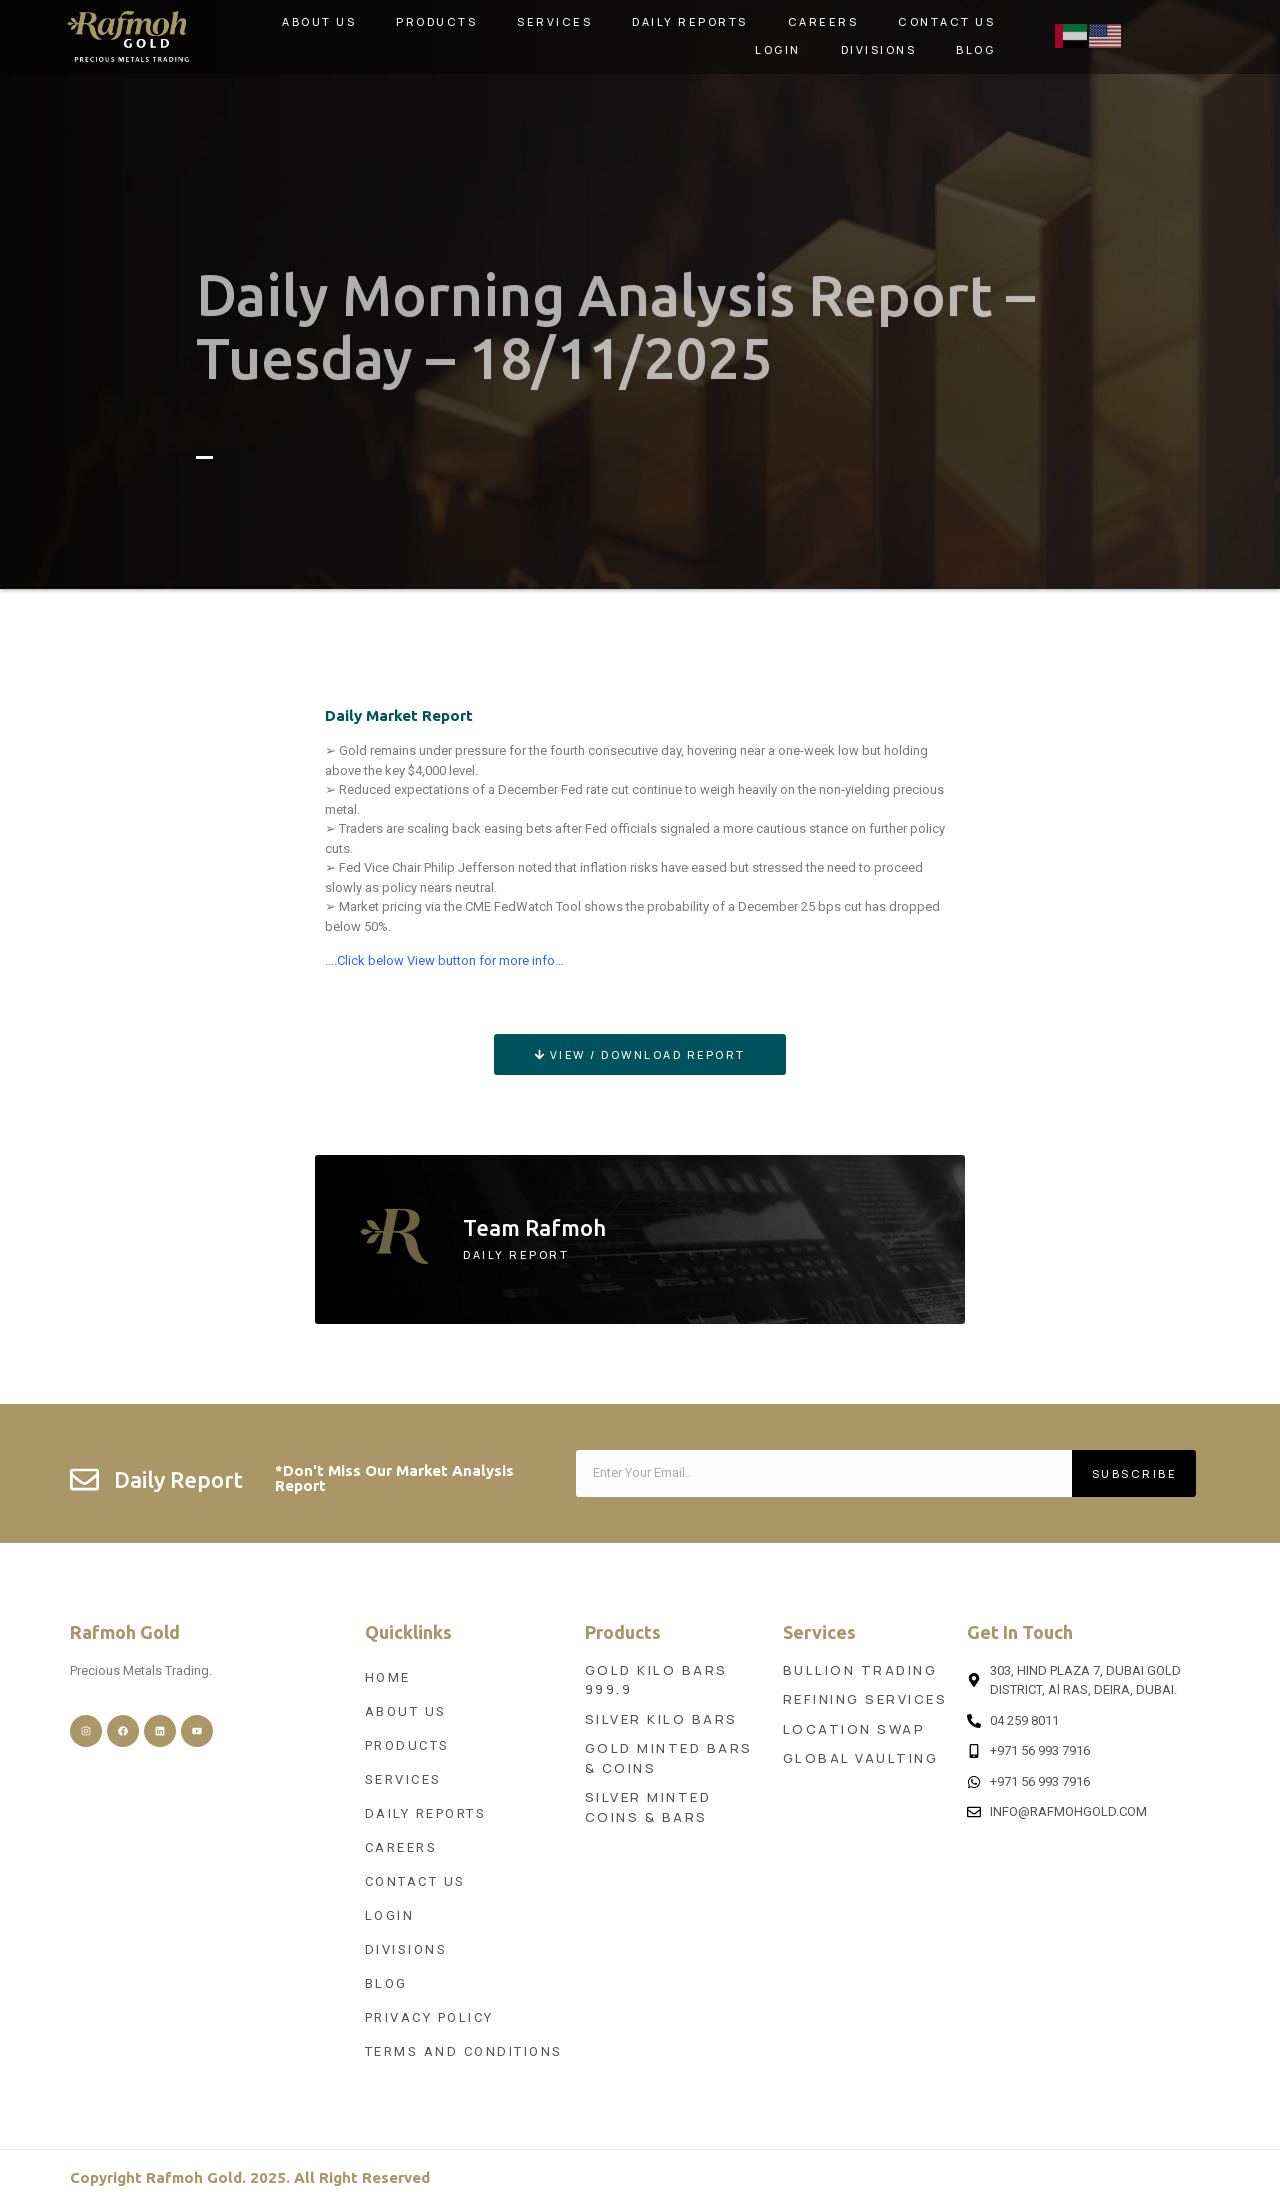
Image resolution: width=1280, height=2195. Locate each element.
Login (778, 49)
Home (388, 1677)
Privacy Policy (429, 2017)
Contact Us (946, 21)
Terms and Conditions (464, 2051)
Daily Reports (690, 21)
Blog (975, 49)
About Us (319, 21)
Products (436, 21)
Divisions (879, 49)
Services (554, 21)
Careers (823, 21)
